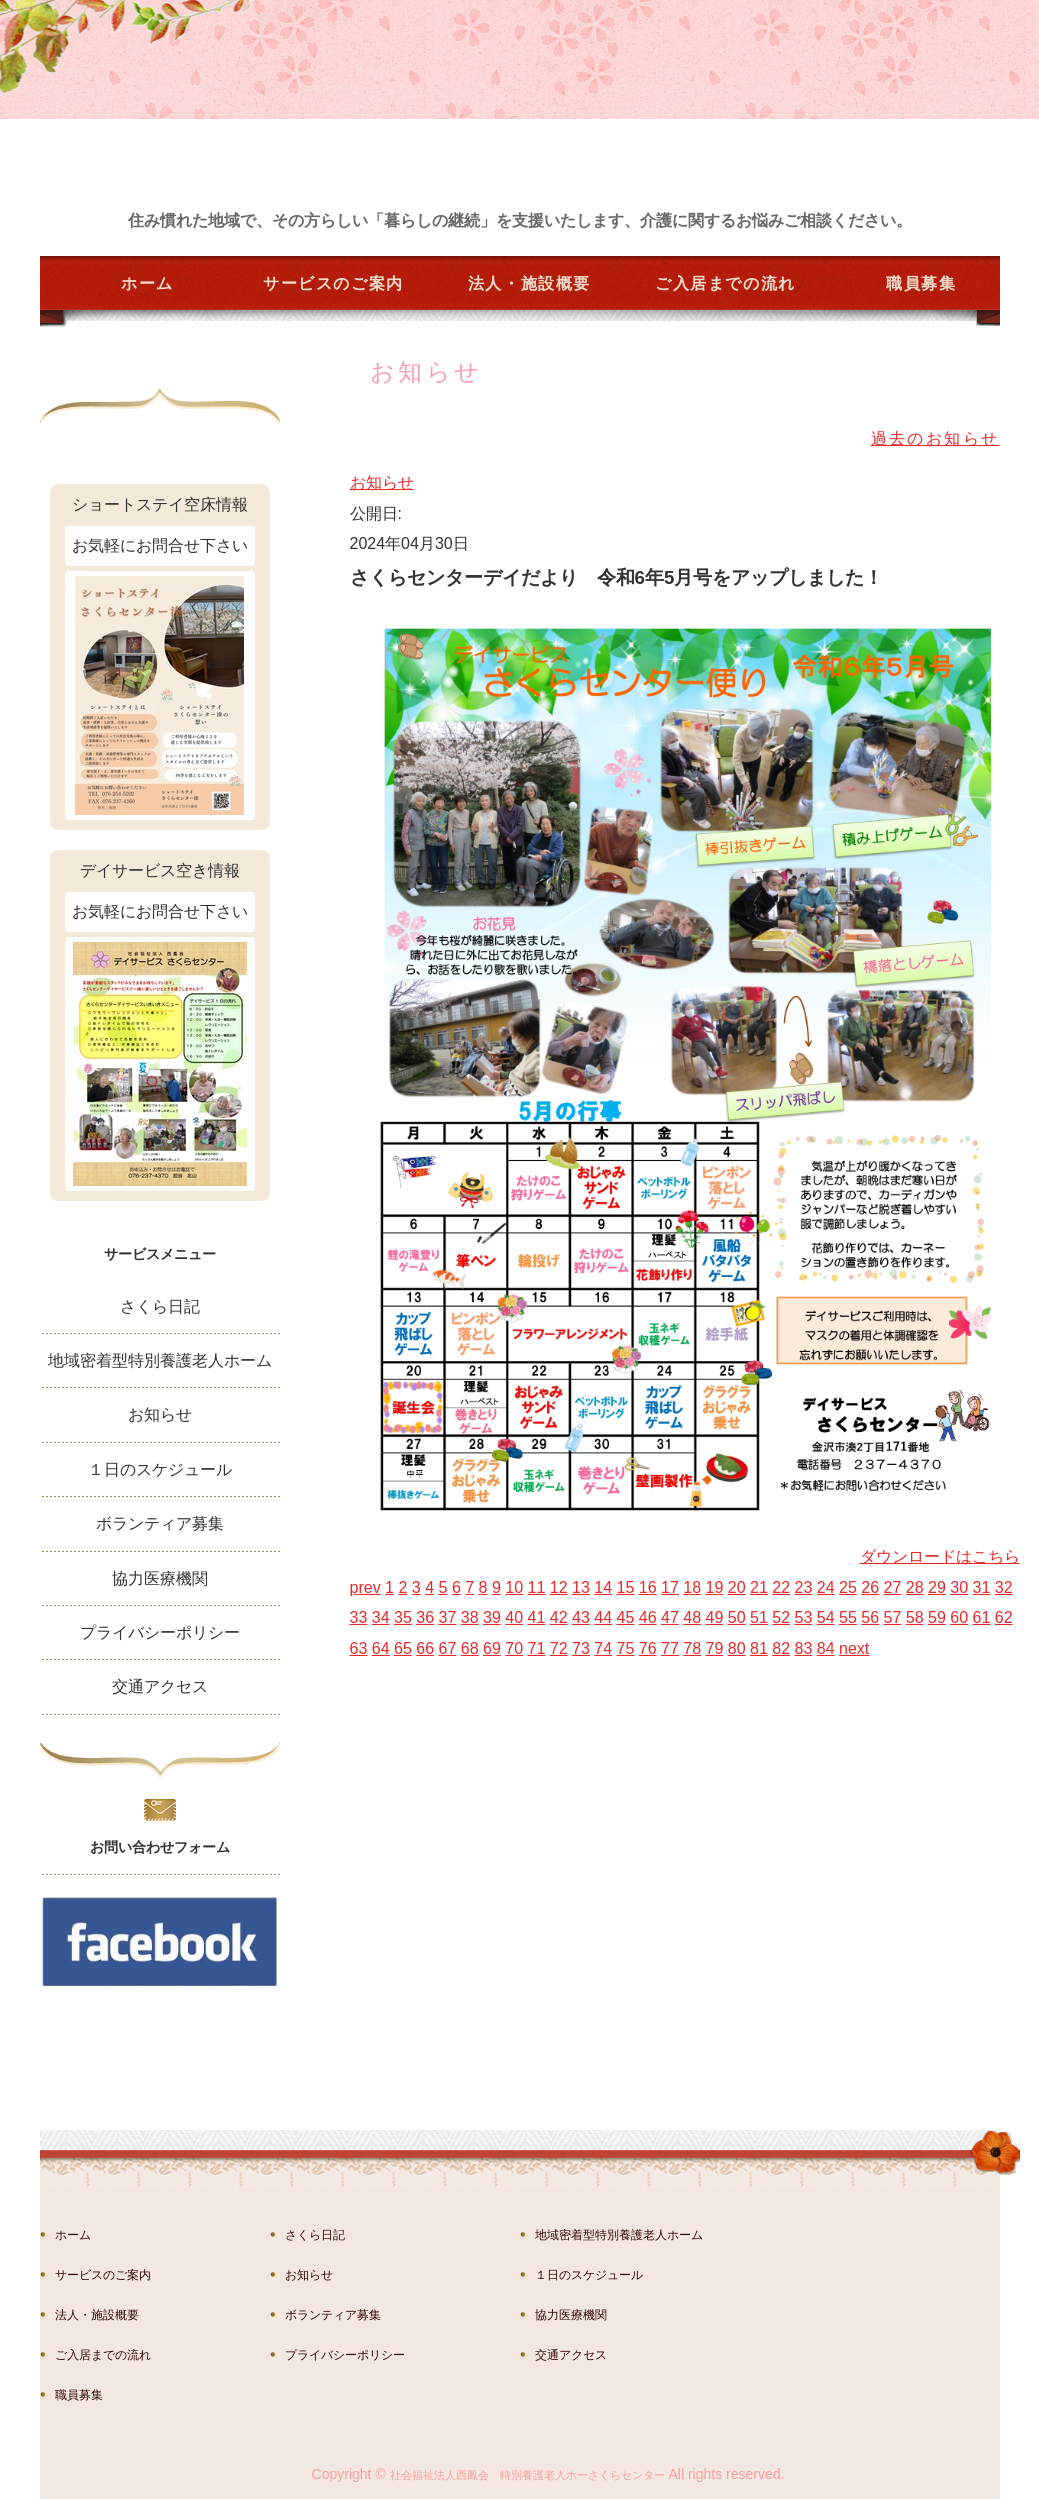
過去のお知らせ (935, 438)
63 (359, 1648)
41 (537, 1617)
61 (982, 1617)
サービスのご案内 (333, 283)
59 (937, 1617)
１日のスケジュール (160, 1469)
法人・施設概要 (529, 283)
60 (959, 1617)
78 (692, 1648)
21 (759, 1587)
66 (425, 1648)
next (854, 1648)
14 (603, 1587)
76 (648, 1648)
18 (692, 1587)
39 (492, 1617)
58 (915, 1617)
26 (870, 1587)
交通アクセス (160, 1686)
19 (715, 1587)
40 (514, 1617)
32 (1004, 1587)
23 (804, 1587)
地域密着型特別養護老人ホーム (160, 1360)
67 (448, 1648)
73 (581, 1648)
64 (381, 1648)
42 (559, 1617)
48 (692, 1617)
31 (982, 1587)
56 (870, 1617)
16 (648, 1587)
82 (781, 1648)
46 (648, 1617)
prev (365, 1587)
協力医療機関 (160, 1578)
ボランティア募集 (160, 1523)
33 (359, 1617)
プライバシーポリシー (160, 1632)
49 (715, 1617)
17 (670, 1587)
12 (559, 1587)
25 (848, 1587)
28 (915, 1587)
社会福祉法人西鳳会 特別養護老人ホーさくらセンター (527, 2475)
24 (826, 1587)
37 (448, 1617)
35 (403, 1617)
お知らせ (382, 482)
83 (804, 1648)
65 (403, 1648)
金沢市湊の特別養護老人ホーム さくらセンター (185, 131)
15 (626, 1587)
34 (381, 1617)
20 (737, 1587)
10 (514, 1587)
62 (1004, 1617)
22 (781, 1587)
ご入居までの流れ (725, 283)
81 (759, 1648)
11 (537, 1587)
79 (715, 1648)
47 (670, 1617)
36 (425, 1617)
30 (959, 1587)
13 (581, 1587)
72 (559, 1648)
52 (781, 1617)
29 (937, 1587)
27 (893, 1587)
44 (603, 1617)
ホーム (147, 283)
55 (848, 1617)
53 (804, 1617)
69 (492, 1648)
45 (626, 1617)
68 (470, 1648)
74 (603, 1648)
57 (893, 1617)
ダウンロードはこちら (940, 1556)
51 (759, 1617)
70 (514, 1648)
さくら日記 (160, 1306)
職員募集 (921, 283)
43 (581, 1617)
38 (470, 1617)
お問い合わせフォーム (160, 1847)
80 (737, 1648)
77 (670, 1648)
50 (737, 1617)
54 (826, 1617)
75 (626, 1648)
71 (537, 1648)
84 (826, 1648)
